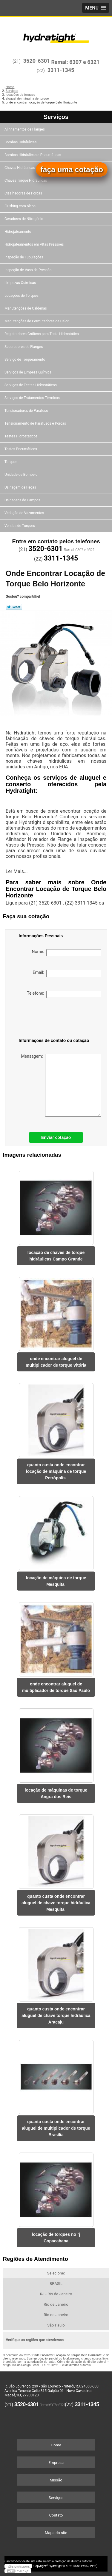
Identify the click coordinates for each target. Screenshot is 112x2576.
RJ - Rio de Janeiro (56, 2294)
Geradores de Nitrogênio (24, 219)
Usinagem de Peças (20, 487)
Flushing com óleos (20, 206)
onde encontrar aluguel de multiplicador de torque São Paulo (56, 1687)
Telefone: (64, 994)
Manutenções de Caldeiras (26, 308)
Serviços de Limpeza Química (28, 372)
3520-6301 (36, 61)
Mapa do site (56, 2533)
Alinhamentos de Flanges (25, 129)
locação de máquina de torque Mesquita (56, 1581)
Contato (56, 2515)
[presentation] (49, 1019)
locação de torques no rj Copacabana (56, 2237)
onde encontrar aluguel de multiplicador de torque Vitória (56, 1362)
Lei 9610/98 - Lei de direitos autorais (66, 2365)
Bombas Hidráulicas (20, 142)
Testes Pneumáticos (21, 449)
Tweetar (14, 607)
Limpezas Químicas (20, 283)
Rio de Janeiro (56, 2304)
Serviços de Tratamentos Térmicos (32, 398)
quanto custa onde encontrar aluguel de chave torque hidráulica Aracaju (56, 2015)
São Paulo (56, 2325)
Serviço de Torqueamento (25, 359)
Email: (67, 973)
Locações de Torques (21, 295)
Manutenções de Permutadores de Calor (37, 321)
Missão (56, 2480)
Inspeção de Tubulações (24, 257)
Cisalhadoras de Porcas (23, 193)
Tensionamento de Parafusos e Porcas (35, 423)
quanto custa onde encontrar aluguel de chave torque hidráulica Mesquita (56, 1903)
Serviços (56, 117)
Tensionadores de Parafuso (26, 411)
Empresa (56, 2462)
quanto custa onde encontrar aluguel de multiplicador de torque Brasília (56, 2128)
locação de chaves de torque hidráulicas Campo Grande (56, 1255)
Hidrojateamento (18, 232)
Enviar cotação (56, 1137)
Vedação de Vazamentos (24, 513)
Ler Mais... (17, 871)
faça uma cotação (71, 169)
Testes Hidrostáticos (21, 436)
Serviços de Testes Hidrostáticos (31, 385)
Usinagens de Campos (22, 500)
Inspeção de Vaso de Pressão (28, 270)
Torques (11, 462)
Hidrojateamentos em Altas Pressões (34, 244)
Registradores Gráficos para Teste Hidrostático (42, 334)
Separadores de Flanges (24, 347)
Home (56, 2445)
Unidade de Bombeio (21, 474)
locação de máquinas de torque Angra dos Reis (56, 1793)
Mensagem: (61, 1085)
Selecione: (56, 2273)
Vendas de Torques (20, 526)
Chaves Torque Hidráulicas (26, 180)
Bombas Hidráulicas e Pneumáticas (33, 155)
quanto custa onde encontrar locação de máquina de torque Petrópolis (56, 1471)
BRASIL (56, 2283)
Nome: (66, 952)
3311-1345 (60, 70)
